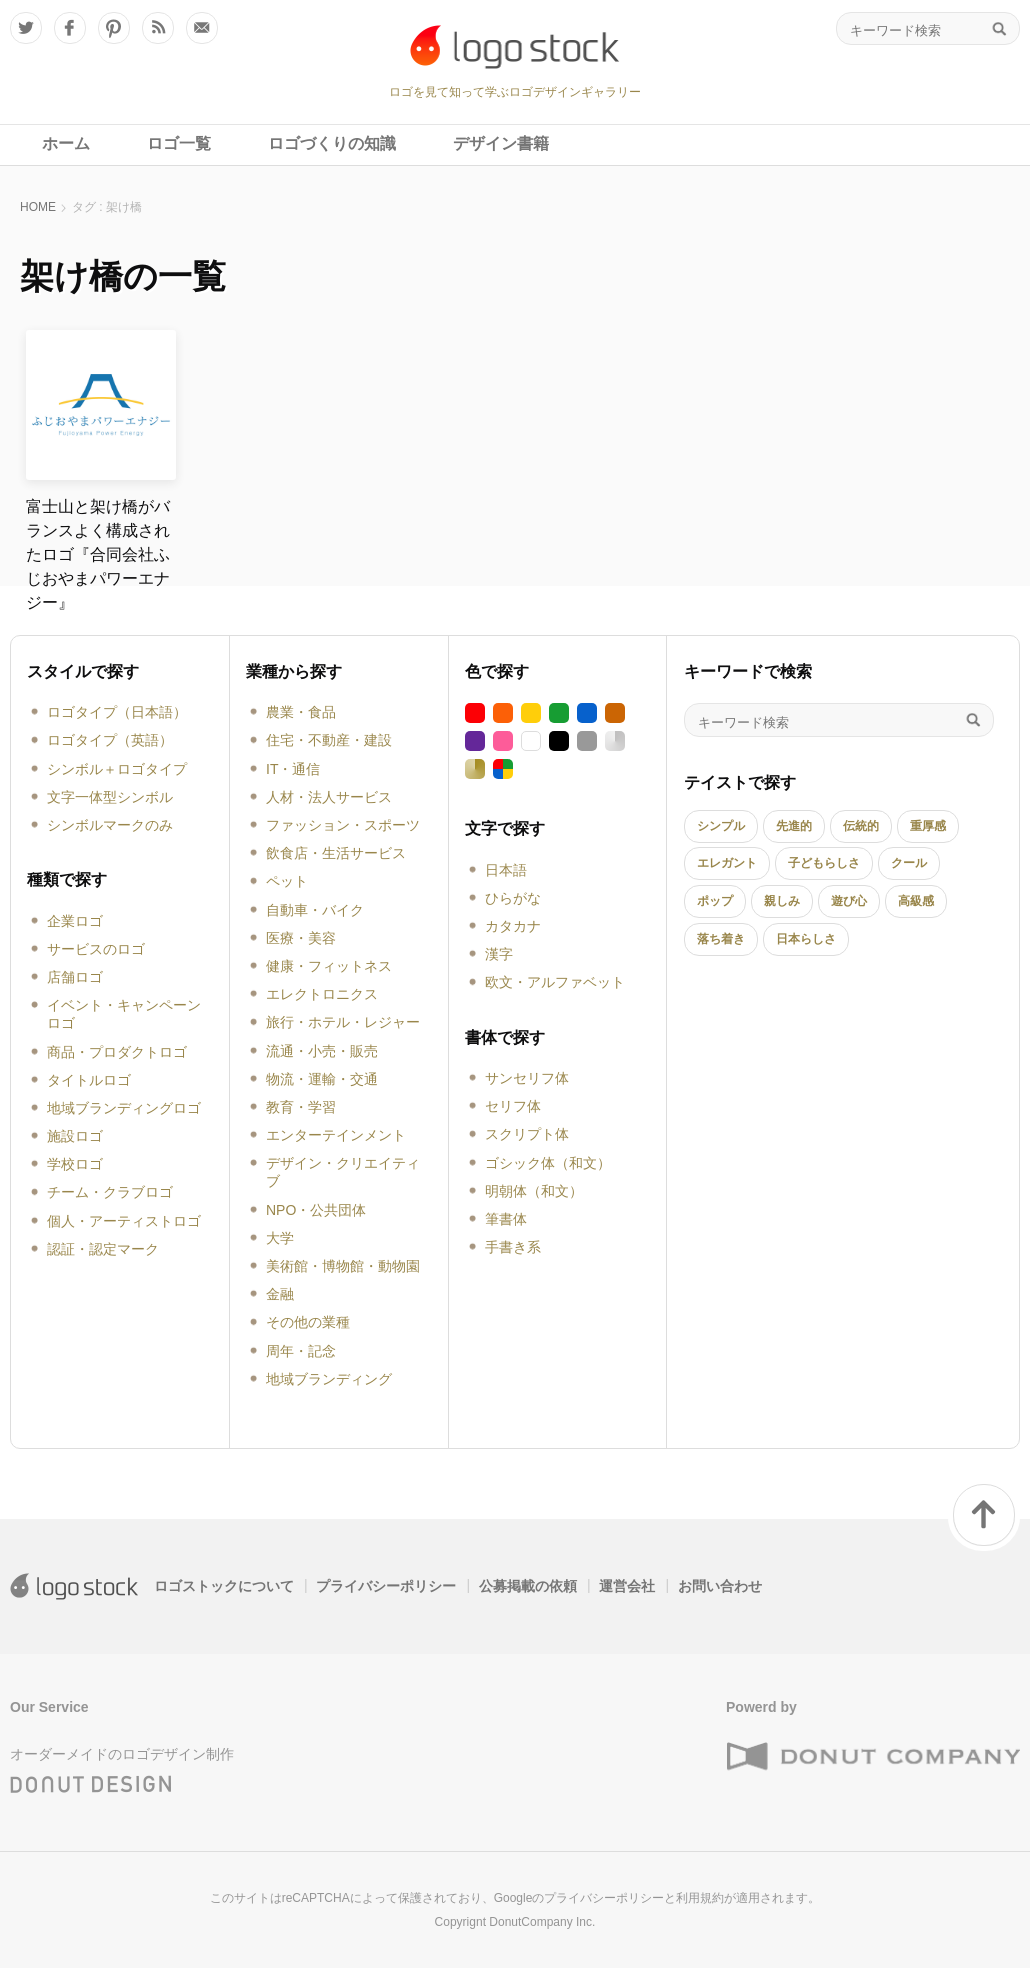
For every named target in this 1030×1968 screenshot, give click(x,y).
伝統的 (861, 826)
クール (909, 863)
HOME (38, 207)
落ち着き (721, 939)
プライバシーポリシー (386, 1586)
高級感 (916, 901)
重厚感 (928, 826)
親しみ (782, 901)
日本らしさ (806, 939)
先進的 (794, 826)
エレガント (727, 863)
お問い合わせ (720, 1586)
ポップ (715, 901)
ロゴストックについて (224, 1586)
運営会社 (627, 1586)
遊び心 (849, 901)
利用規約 (700, 1898)
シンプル (721, 826)
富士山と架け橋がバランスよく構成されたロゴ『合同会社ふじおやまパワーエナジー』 (98, 554)
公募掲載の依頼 (528, 1586)
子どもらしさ (824, 863)
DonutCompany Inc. (542, 1922)
